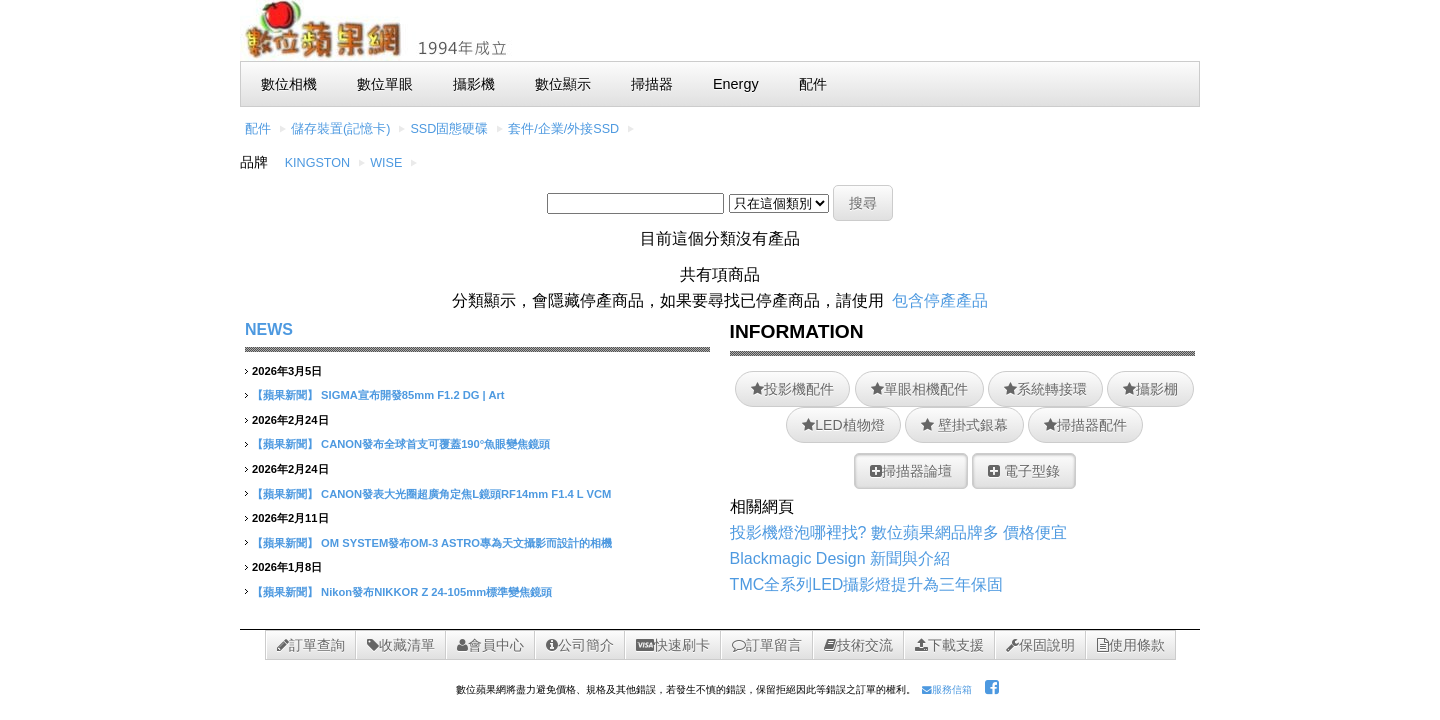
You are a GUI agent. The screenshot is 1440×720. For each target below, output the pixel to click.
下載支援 (949, 645)
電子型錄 (1024, 471)
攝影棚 (1150, 389)
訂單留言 (767, 645)
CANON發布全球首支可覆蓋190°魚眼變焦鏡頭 (435, 444)
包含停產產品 (940, 300)
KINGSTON (318, 163)
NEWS (269, 329)
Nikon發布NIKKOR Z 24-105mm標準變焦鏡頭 (436, 592)
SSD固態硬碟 (449, 129)
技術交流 (858, 645)
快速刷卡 (673, 645)
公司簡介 (580, 645)
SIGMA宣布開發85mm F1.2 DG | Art (412, 395)
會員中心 (490, 645)
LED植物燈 (843, 425)
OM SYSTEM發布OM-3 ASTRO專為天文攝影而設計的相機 (466, 543)
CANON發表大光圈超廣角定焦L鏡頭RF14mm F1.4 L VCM (466, 494)
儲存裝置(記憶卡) (340, 129)
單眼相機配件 (919, 389)
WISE (386, 163)
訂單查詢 (311, 645)
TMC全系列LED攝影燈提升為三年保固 (867, 584)
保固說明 (1040, 645)
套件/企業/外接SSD (563, 129)
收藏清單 (401, 645)
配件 (258, 129)
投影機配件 (792, 389)
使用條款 (1131, 645)
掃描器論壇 (911, 471)
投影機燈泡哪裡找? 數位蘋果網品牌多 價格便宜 (899, 532)
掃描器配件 (1085, 425)
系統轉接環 (1045, 389)
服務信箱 (947, 689)
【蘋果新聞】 (285, 395)
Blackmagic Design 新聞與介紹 (840, 558)
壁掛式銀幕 (964, 425)
